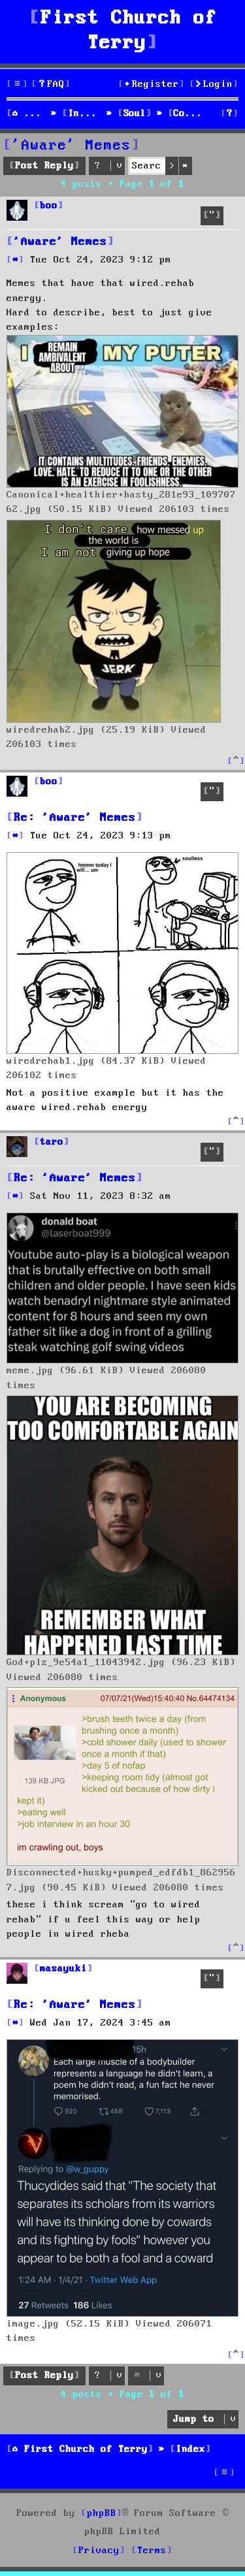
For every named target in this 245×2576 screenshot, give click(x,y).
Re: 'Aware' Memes (75, 818)
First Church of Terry (129, 31)
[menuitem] (51, 84)
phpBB (101, 2513)
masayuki (63, 1969)
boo (48, 205)
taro (51, 1142)
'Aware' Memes (71, 145)
